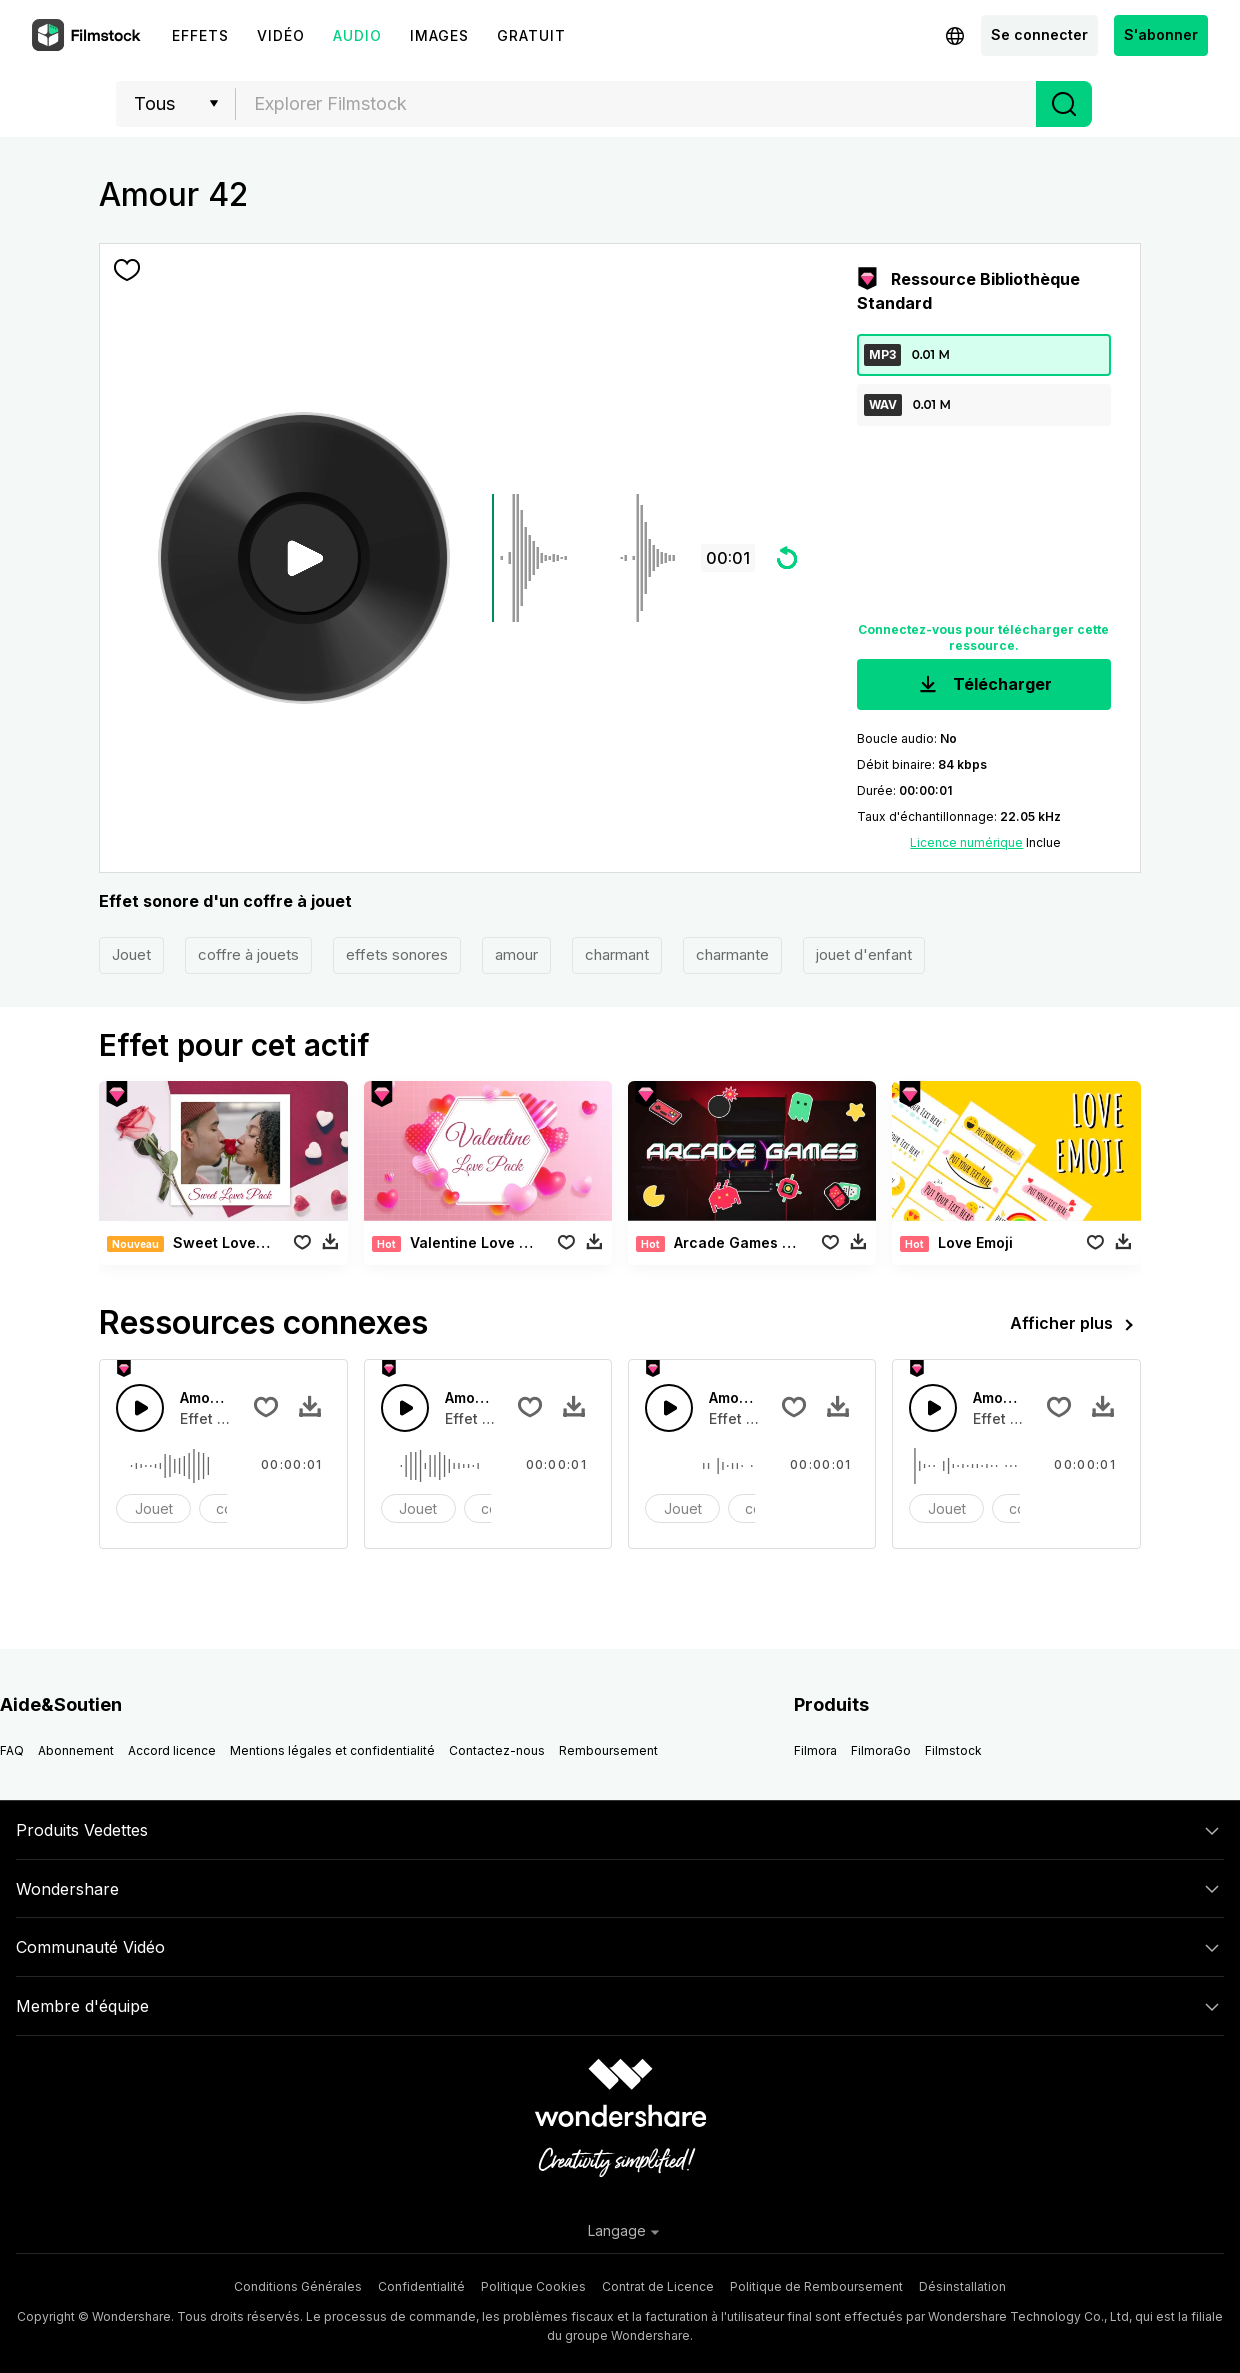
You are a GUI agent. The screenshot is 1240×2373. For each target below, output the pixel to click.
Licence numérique (966, 842)
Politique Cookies (533, 2286)
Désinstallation (962, 2286)
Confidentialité (421, 2286)
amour (516, 954)
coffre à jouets (248, 954)
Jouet (131, 954)
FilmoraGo (881, 1750)
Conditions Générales (298, 2286)
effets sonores (397, 954)
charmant (617, 954)
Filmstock (953, 1750)
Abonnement (76, 1750)
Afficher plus (1075, 1325)
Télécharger (983, 685)
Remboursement (608, 1750)
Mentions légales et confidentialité (332, 1750)
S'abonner (1161, 34)
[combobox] (636, 104)
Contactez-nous (497, 1750)
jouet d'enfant (864, 954)
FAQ (12, 1750)
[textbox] (636, 104)
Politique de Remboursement (816, 2286)
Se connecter (1039, 34)
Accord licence (172, 1750)
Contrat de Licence (658, 2286)
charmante (732, 954)
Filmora (815, 1750)
